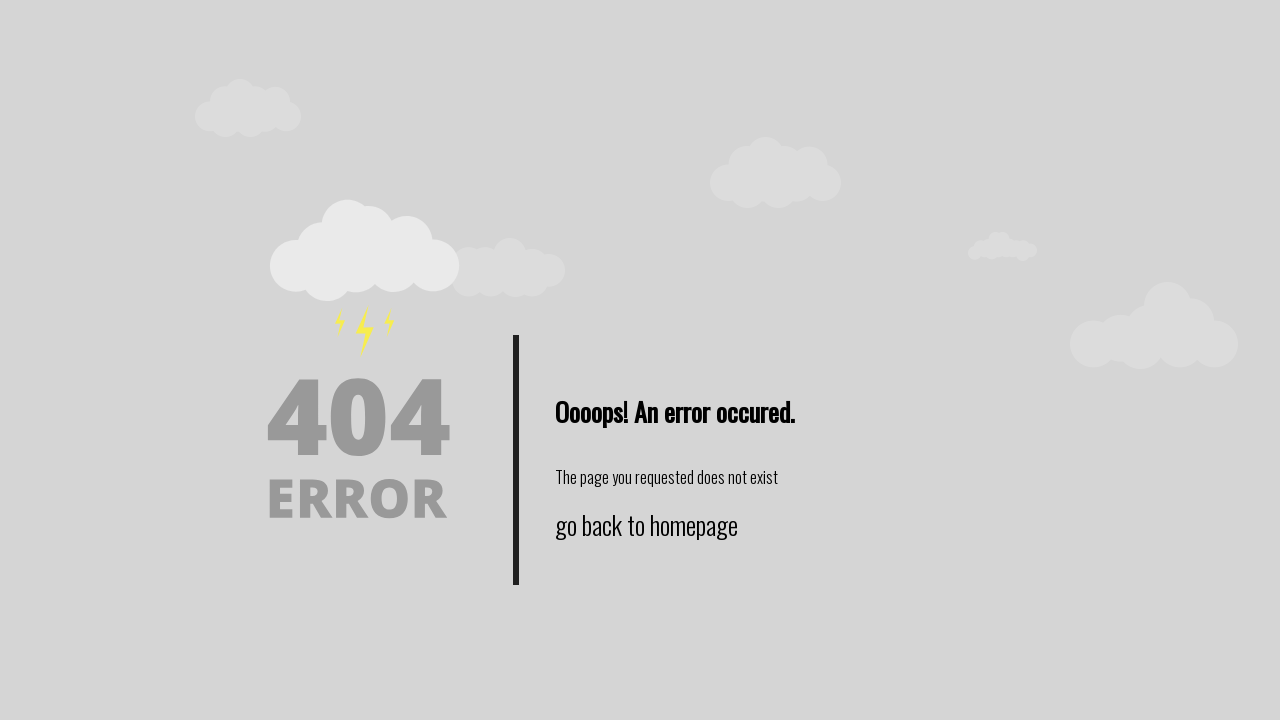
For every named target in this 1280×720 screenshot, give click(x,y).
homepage (694, 524)
